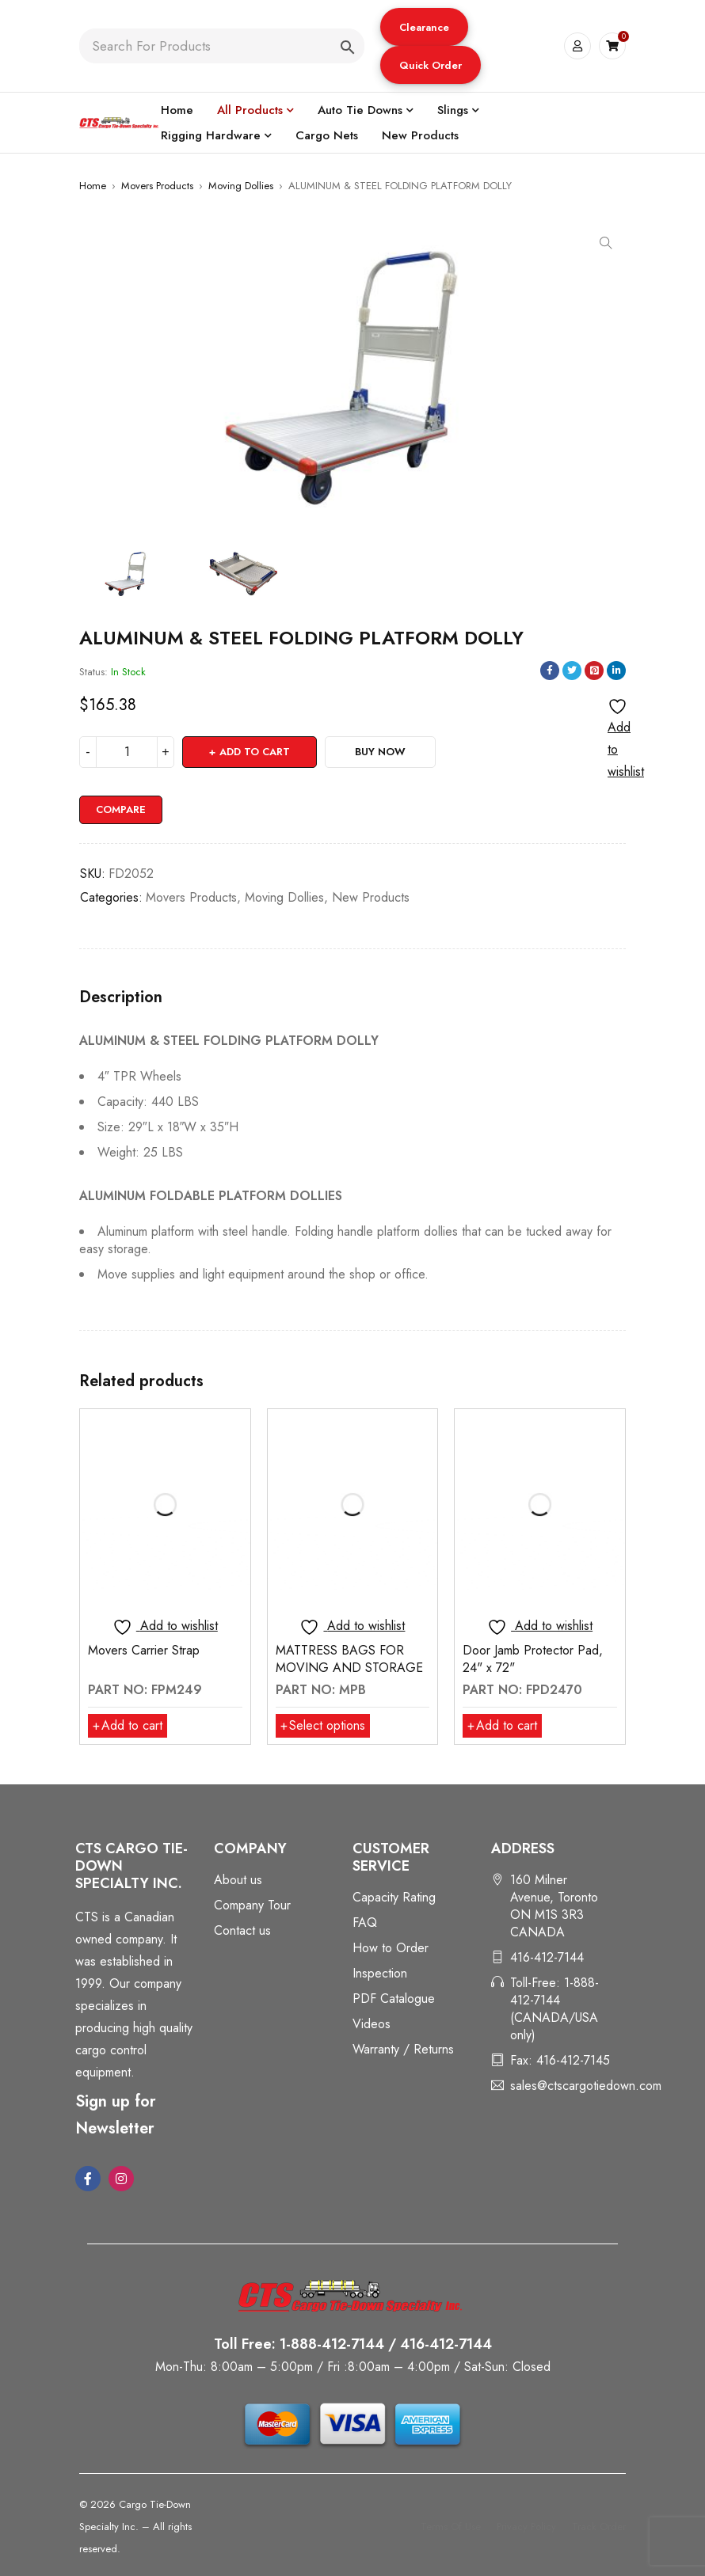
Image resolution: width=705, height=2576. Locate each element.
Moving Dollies (240, 185)
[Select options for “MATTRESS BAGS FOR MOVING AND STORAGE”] (322, 1726)
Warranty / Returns (403, 2049)
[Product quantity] (126, 752)
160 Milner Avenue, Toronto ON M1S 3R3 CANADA (554, 1906)
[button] (424, 27)
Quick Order (430, 65)
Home (92, 185)
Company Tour (252, 1905)
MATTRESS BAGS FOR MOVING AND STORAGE (349, 1659)
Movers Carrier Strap (144, 1650)
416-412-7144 (547, 1957)
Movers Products (157, 185)
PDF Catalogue (393, 1998)
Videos (371, 2024)
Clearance (424, 27)
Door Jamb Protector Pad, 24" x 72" (533, 1659)
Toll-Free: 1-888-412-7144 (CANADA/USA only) (554, 2009)
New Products (371, 897)
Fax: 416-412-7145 (560, 2060)
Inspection (379, 1973)
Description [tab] (120, 997)
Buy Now (380, 751)
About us (238, 1880)
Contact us (242, 1930)
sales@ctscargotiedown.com (585, 2085)
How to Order (390, 1948)
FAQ (364, 1922)
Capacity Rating (394, 1897)
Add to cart (254, 751)
